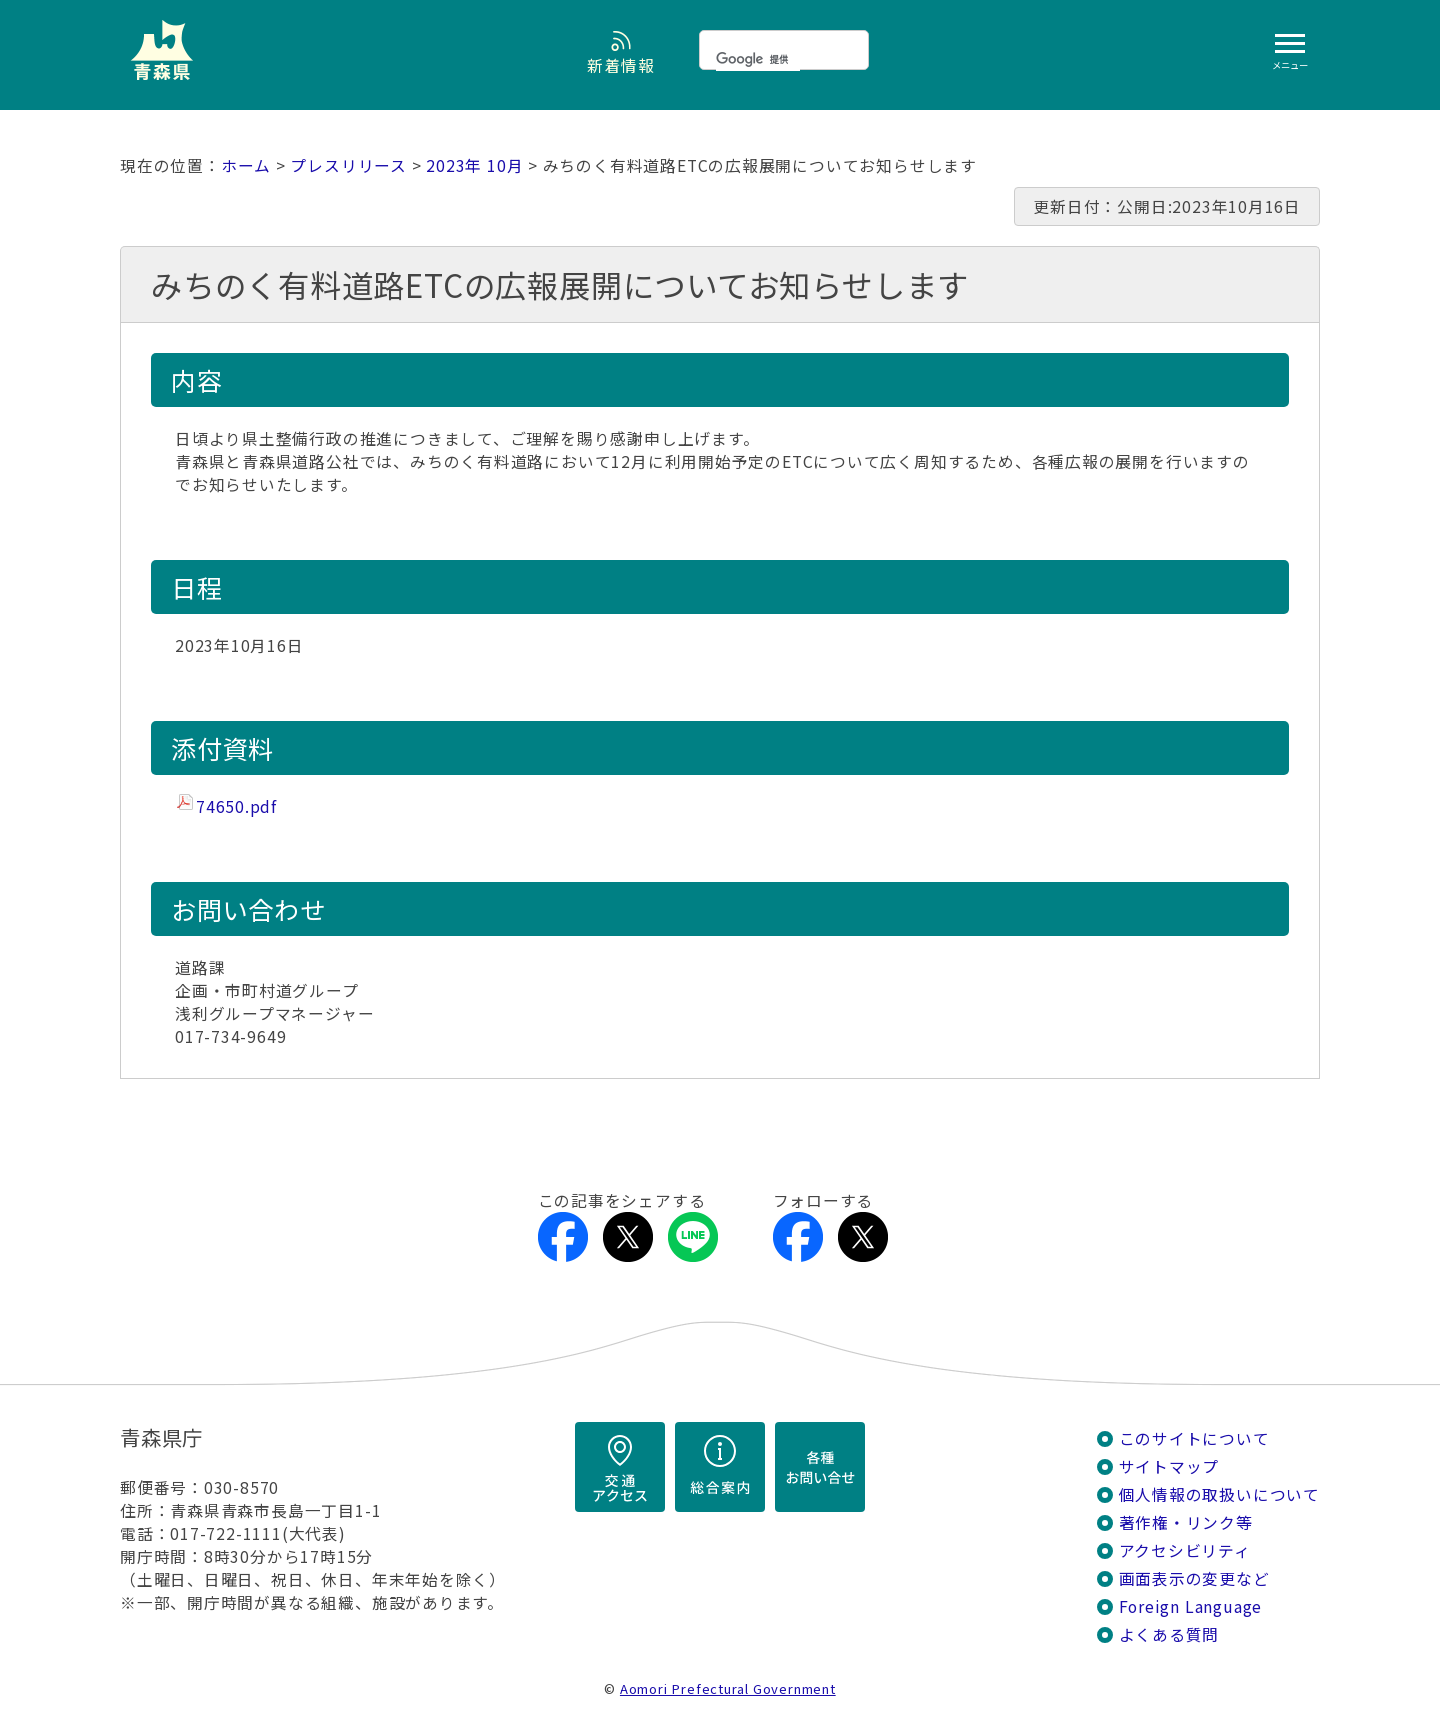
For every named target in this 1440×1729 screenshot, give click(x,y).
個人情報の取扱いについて (1219, 1494)
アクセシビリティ (1185, 1550)
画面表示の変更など (1194, 1578)
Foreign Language (1191, 1606)
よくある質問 (1169, 1634)
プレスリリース (348, 165)
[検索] (758, 59)
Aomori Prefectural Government (728, 1688)
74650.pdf (236, 806)
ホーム (246, 165)
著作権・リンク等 (1186, 1522)
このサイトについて (1194, 1438)
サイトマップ (1169, 1466)
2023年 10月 (474, 165)
